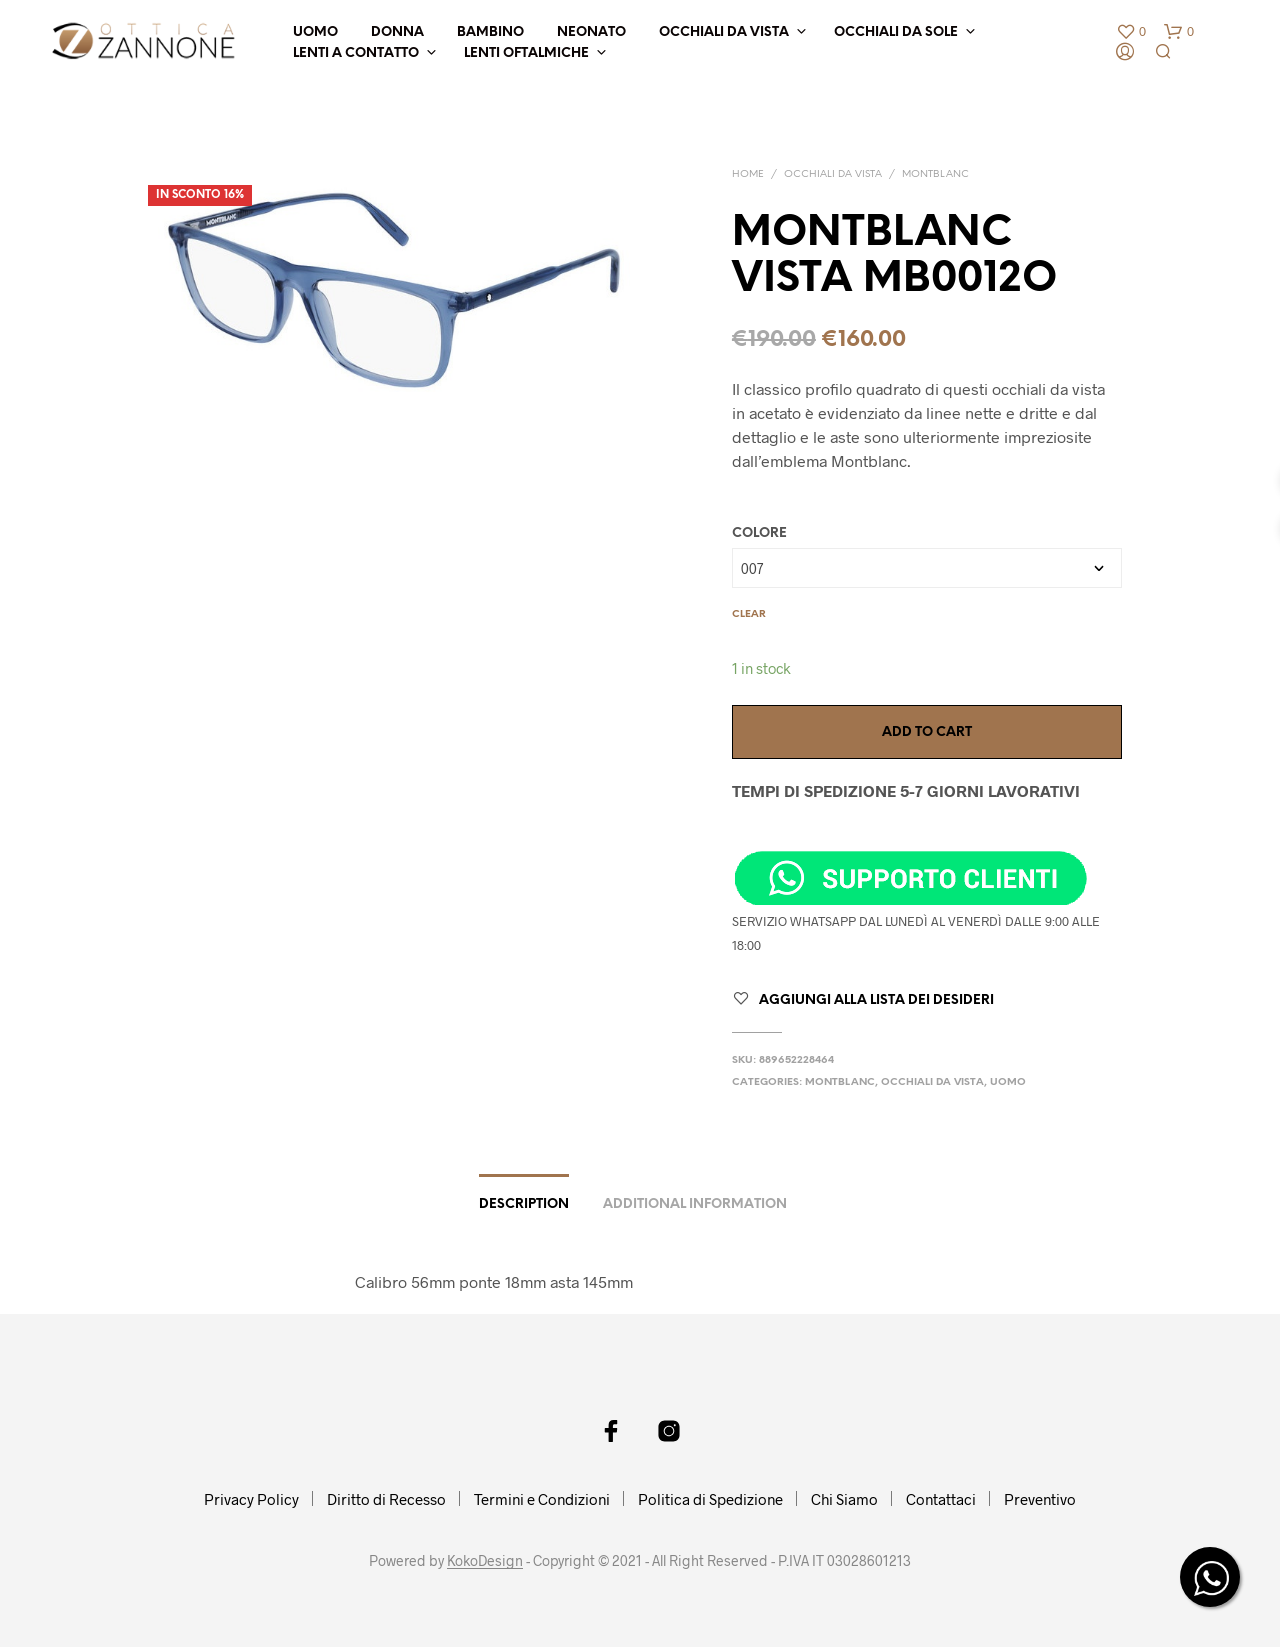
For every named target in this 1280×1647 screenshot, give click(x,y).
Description (524, 1204)
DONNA (397, 32)
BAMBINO (490, 32)
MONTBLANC (935, 174)
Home (748, 174)
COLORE (759, 533)
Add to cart (927, 732)
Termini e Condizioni (542, 1499)
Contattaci (941, 1499)
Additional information (695, 1204)
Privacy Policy (251, 1499)
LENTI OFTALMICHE (526, 53)
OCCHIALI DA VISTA (724, 32)
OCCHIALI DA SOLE (896, 32)
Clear (749, 614)
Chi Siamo (844, 1499)
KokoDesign (485, 1561)
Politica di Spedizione (710, 1499)
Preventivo (1040, 1499)
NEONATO (591, 32)
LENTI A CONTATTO (356, 53)
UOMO (315, 32)
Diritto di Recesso (386, 1499)
